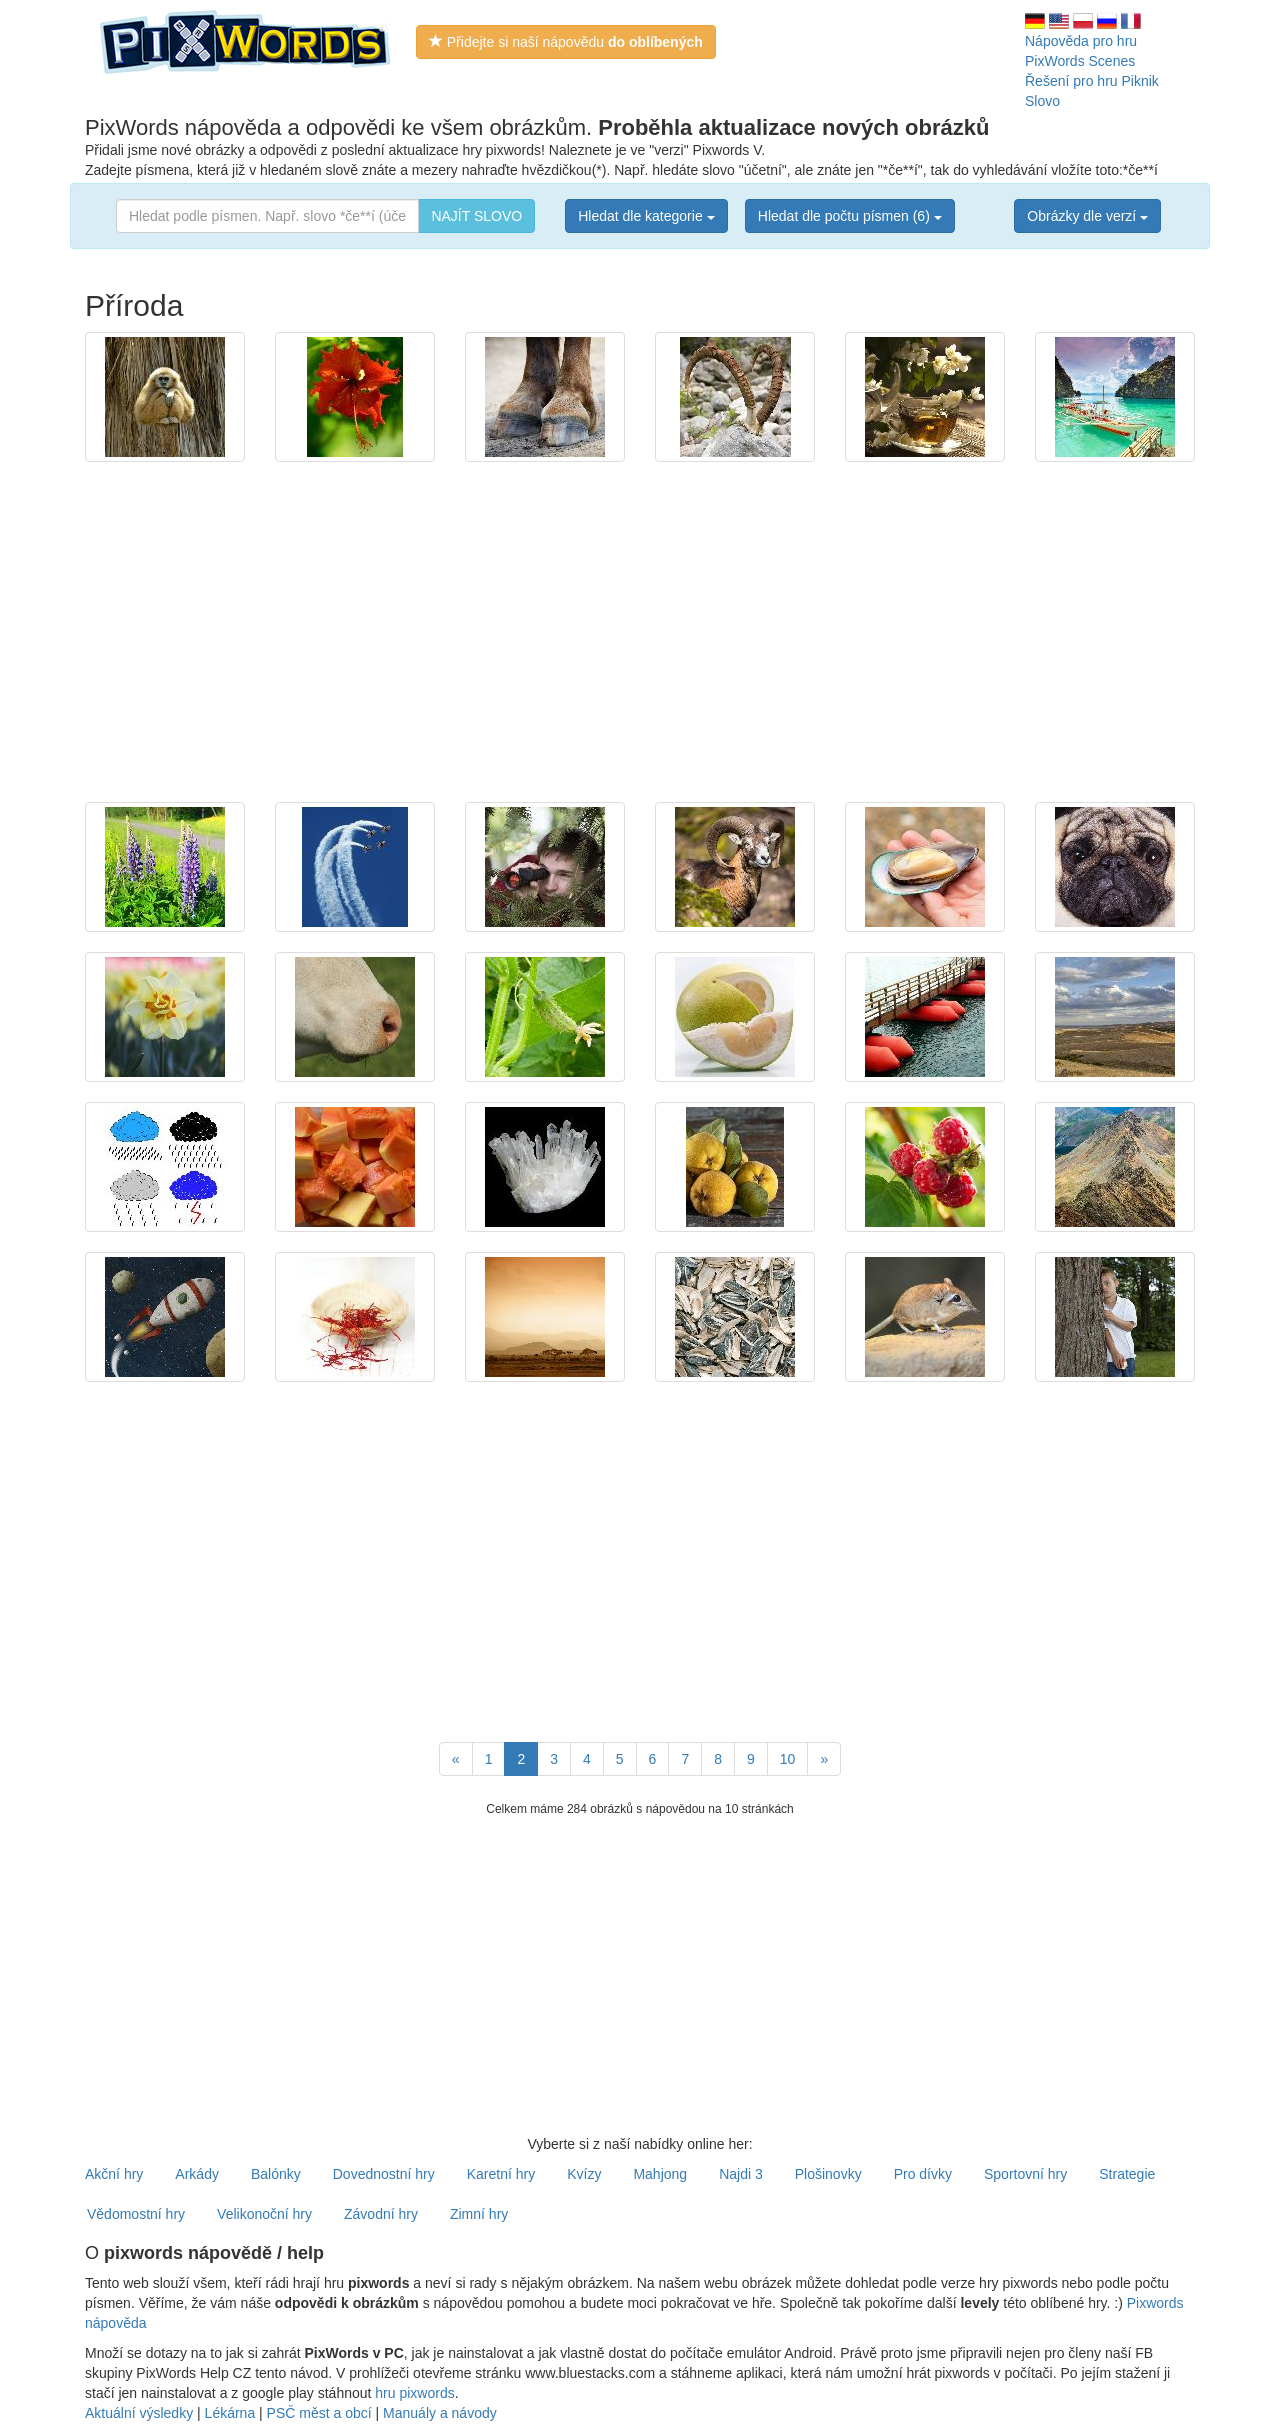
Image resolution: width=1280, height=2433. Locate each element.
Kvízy (584, 2174)
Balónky (276, 2174)
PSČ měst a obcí (319, 2413)
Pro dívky (923, 2174)
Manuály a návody (440, 2413)
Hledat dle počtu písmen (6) (850, 216)
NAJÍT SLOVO (476, 216)
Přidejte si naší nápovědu (566, 42)
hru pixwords (414, 2393)
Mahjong (660, 2174)
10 (788, 1759)
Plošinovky (828, 2174)
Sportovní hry (1025, 2174)
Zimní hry (479, 2214)
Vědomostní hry (136, 2214)
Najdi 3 (741, 2174)
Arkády (197, 2174)
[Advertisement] (640, 622)
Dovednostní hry (384, 2174)
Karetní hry (501, 2174)
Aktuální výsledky (139, 2413)
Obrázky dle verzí (1087, 216)
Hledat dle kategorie (646, 216)
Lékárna (230, 2413)
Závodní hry (381, 2214)
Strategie (1127, 2174)
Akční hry (114, 2174)
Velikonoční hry (264, 2214)
